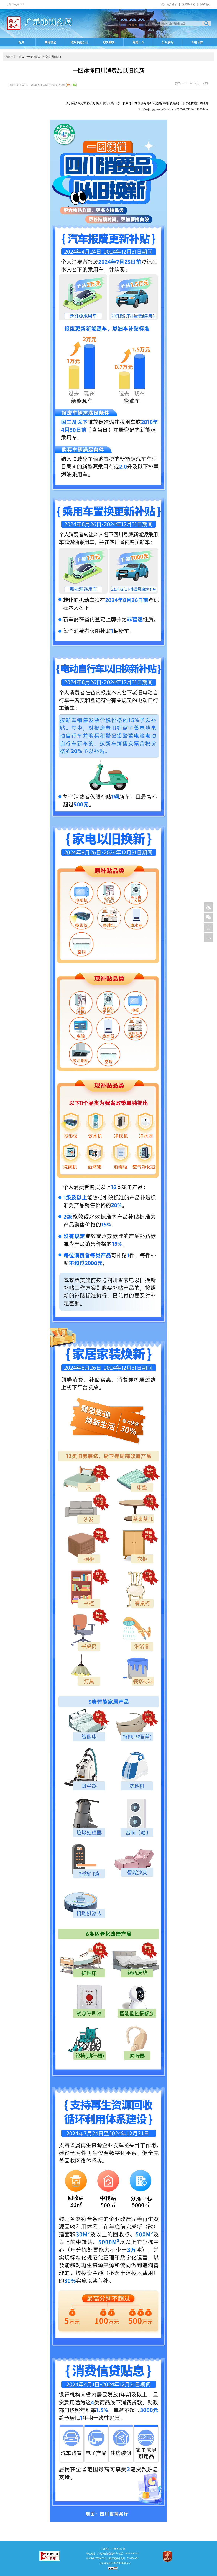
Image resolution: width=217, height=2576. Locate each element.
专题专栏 (197, 42)
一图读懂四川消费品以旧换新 (44, 56)
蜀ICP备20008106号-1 (97, 2558)
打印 (206, 83)
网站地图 (205, 4)
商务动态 (50, 42)
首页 (21, 42)
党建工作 (138, 42)
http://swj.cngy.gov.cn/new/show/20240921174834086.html (173, 109)
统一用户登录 (169, 4)
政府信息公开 (80, 42)
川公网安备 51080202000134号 (115, 2563)
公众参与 (168, 42)
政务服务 (109, 42)
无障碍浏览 (188, 4)
